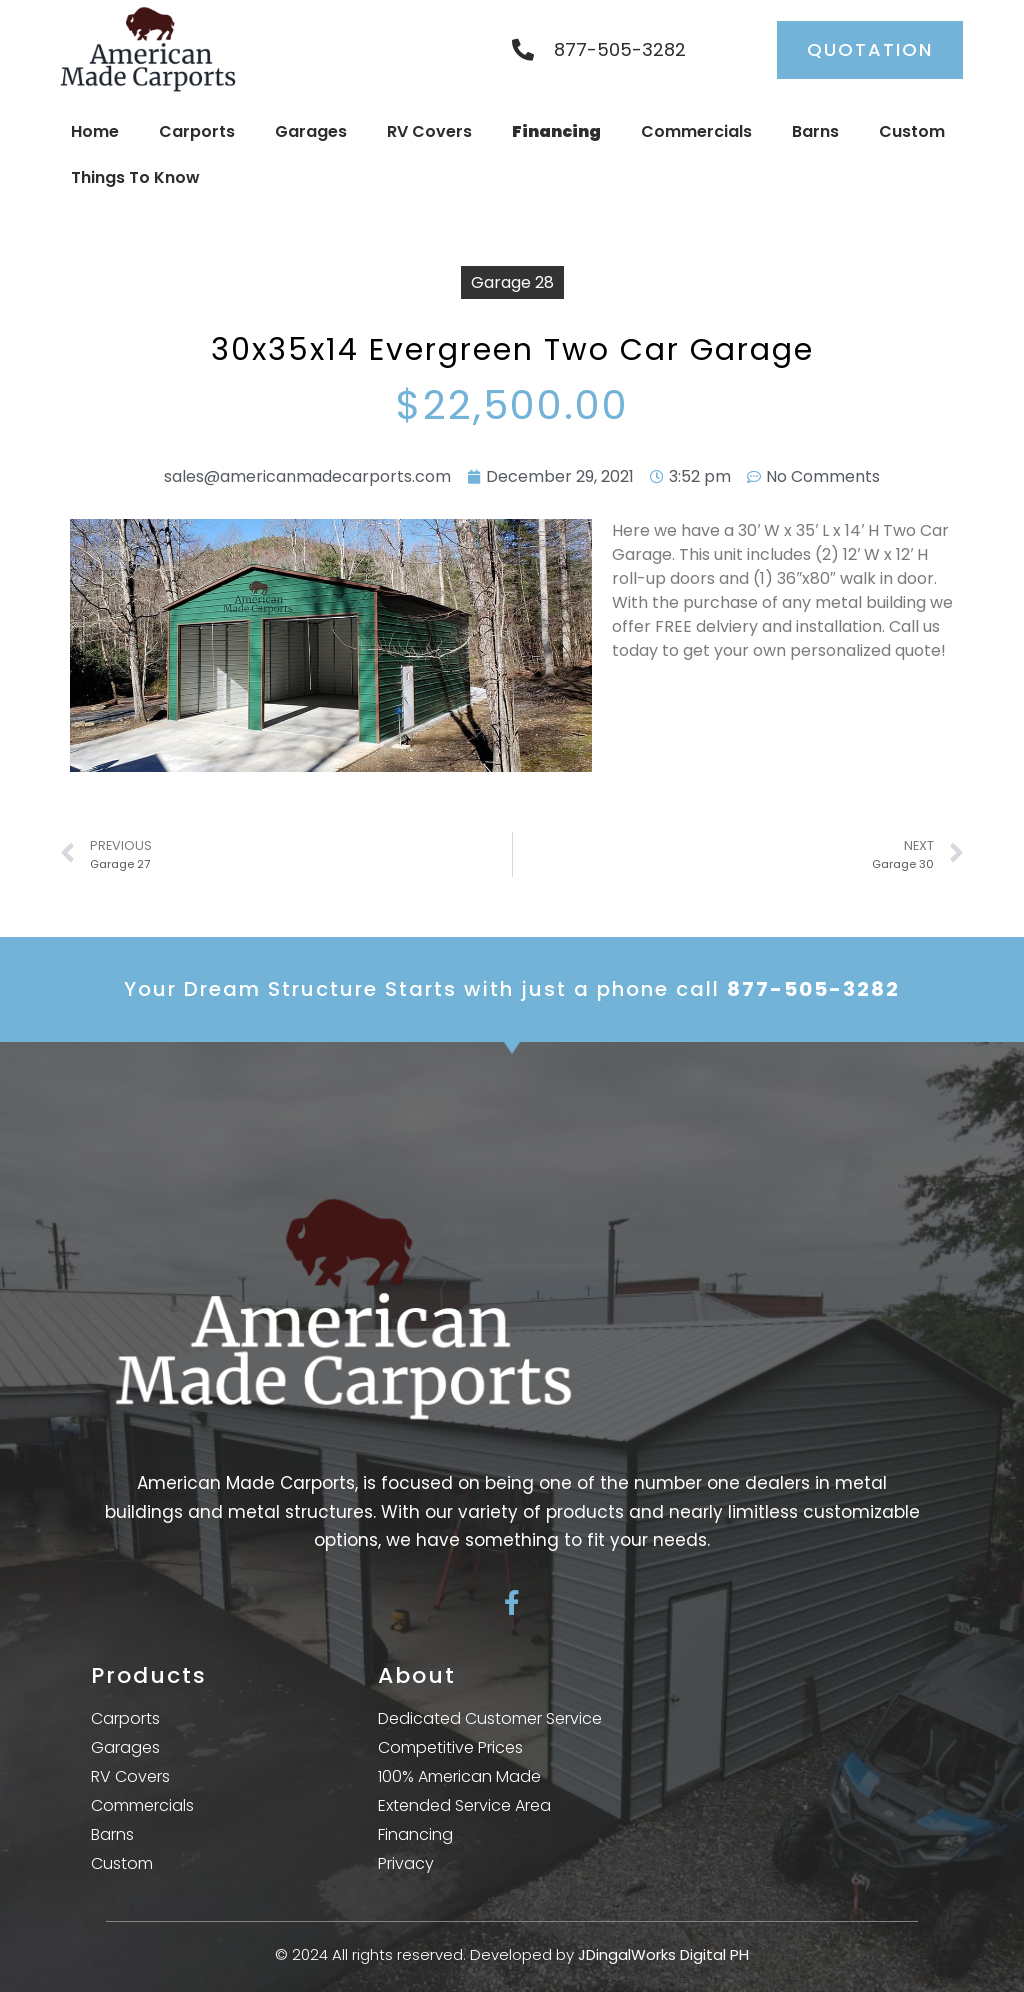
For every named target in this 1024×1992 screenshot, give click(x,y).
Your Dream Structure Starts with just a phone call (512, 989)
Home (95, 131)
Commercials (696, 131)
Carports (197, 131)
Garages (311, 131)
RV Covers (429, 131)
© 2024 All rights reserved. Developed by (512, 1954)
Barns (815, 131)
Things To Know (135, 177)
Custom (912, 131)
